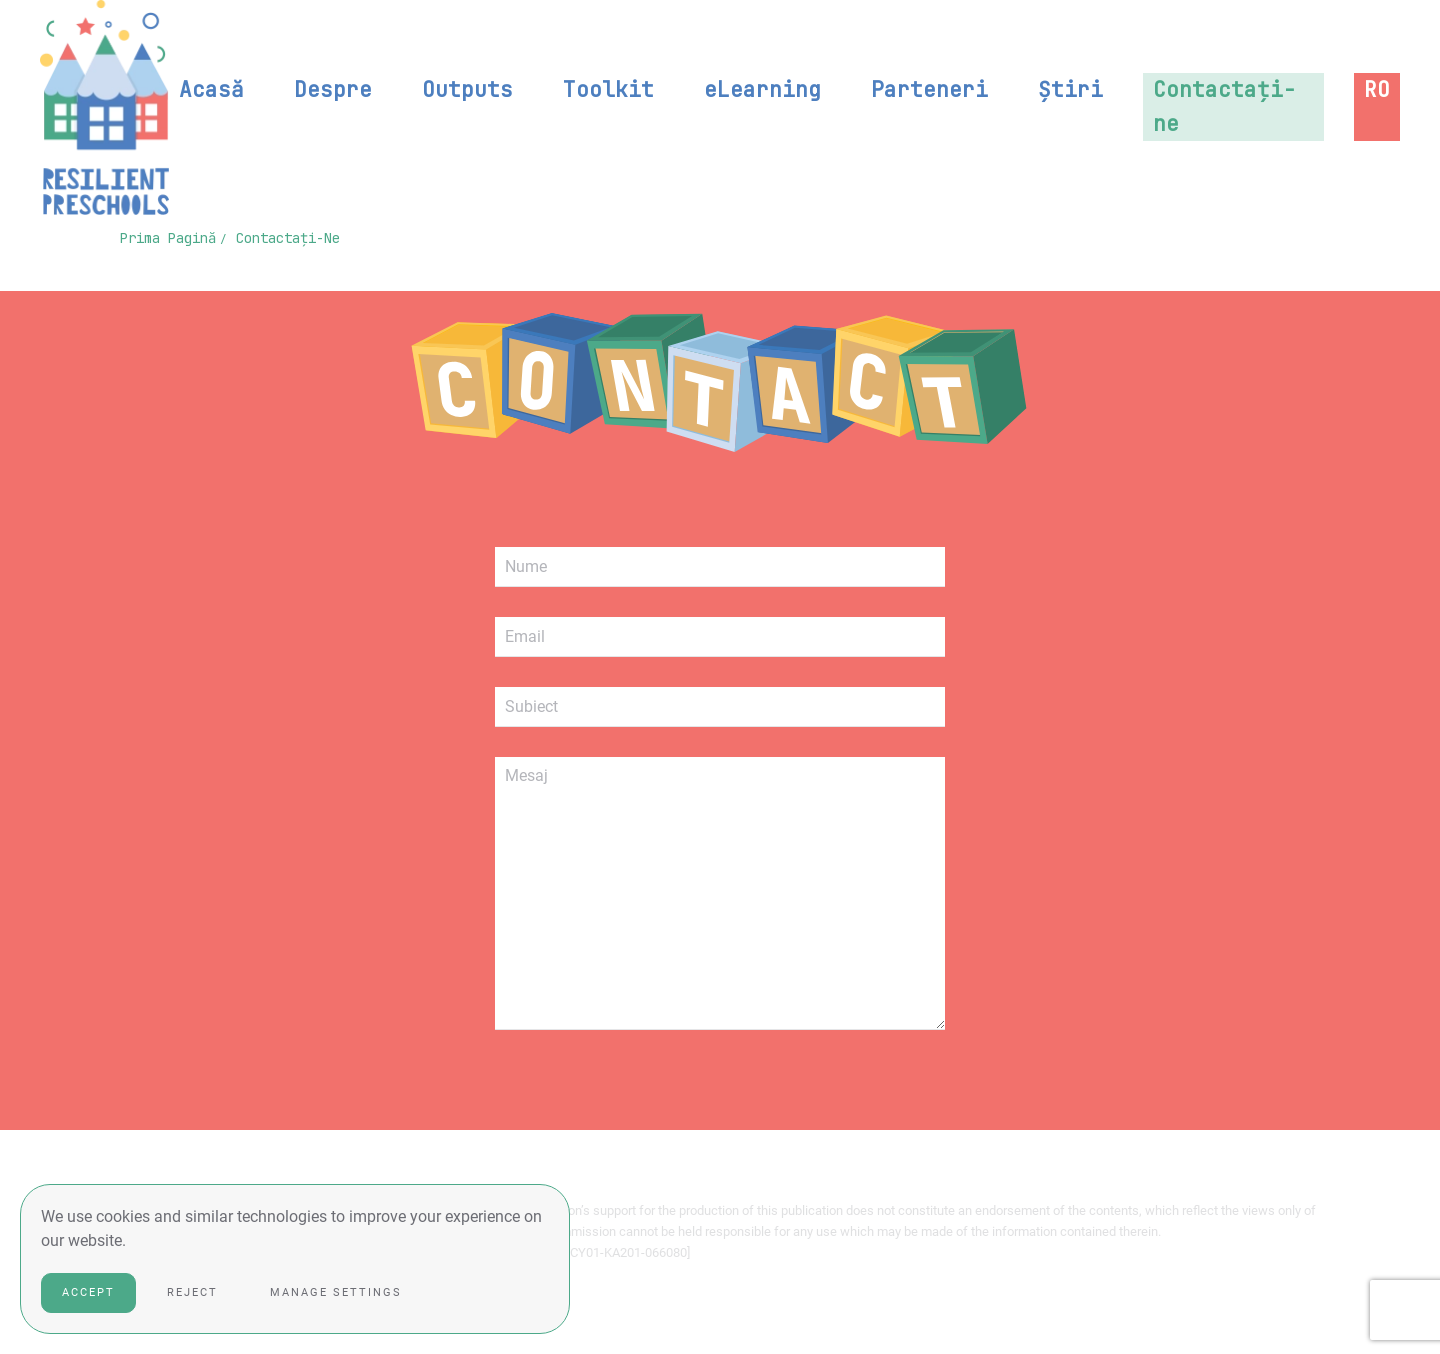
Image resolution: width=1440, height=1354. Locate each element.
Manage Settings (336, 1292)
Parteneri (929, 89)
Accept (88, 1292)
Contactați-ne (1224, 106)
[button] (1377, 90)
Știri (1070, 89)
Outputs (467, 89)
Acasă (211, 89)
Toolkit (608, 89)
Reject (192, 1292)
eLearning (762, 89)
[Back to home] (104, 107)
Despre (333, 89)
